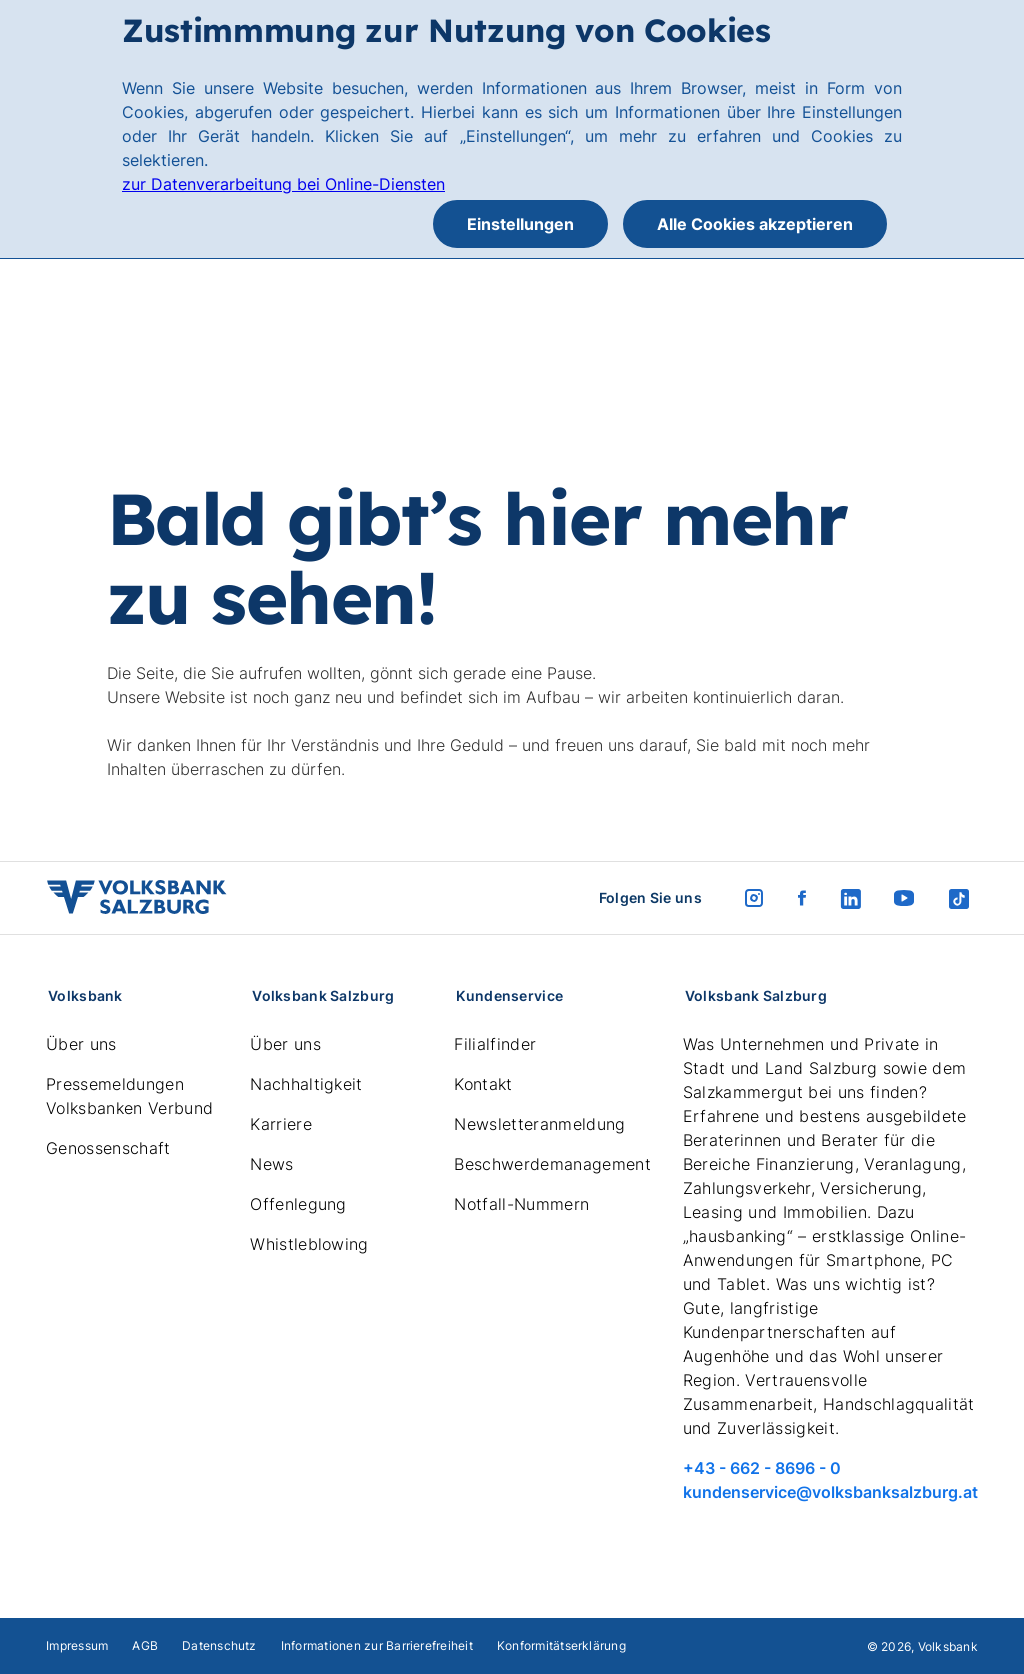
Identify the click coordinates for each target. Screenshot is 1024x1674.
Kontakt (483, 1084)
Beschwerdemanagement (552, 1164)
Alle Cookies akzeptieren (755, 224)
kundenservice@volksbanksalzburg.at (830, 1492)
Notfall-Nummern (521, 1204)
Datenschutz (219, 1645)
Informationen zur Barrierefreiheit (377, 1645)
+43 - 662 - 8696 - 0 (762, 1468)
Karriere (281, 1124)
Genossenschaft (108, 1148)
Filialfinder (495, 1044)
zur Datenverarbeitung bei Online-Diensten (283, 184)
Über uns (81, 1044)
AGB (145, 1645)
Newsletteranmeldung (539, 1124)
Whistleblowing (309, 1244)
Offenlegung (298, 1204)
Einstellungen (520, 224)
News (271, 1164)
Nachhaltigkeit (306, 1084)
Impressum (77, 1645)
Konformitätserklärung (561, 1645)
